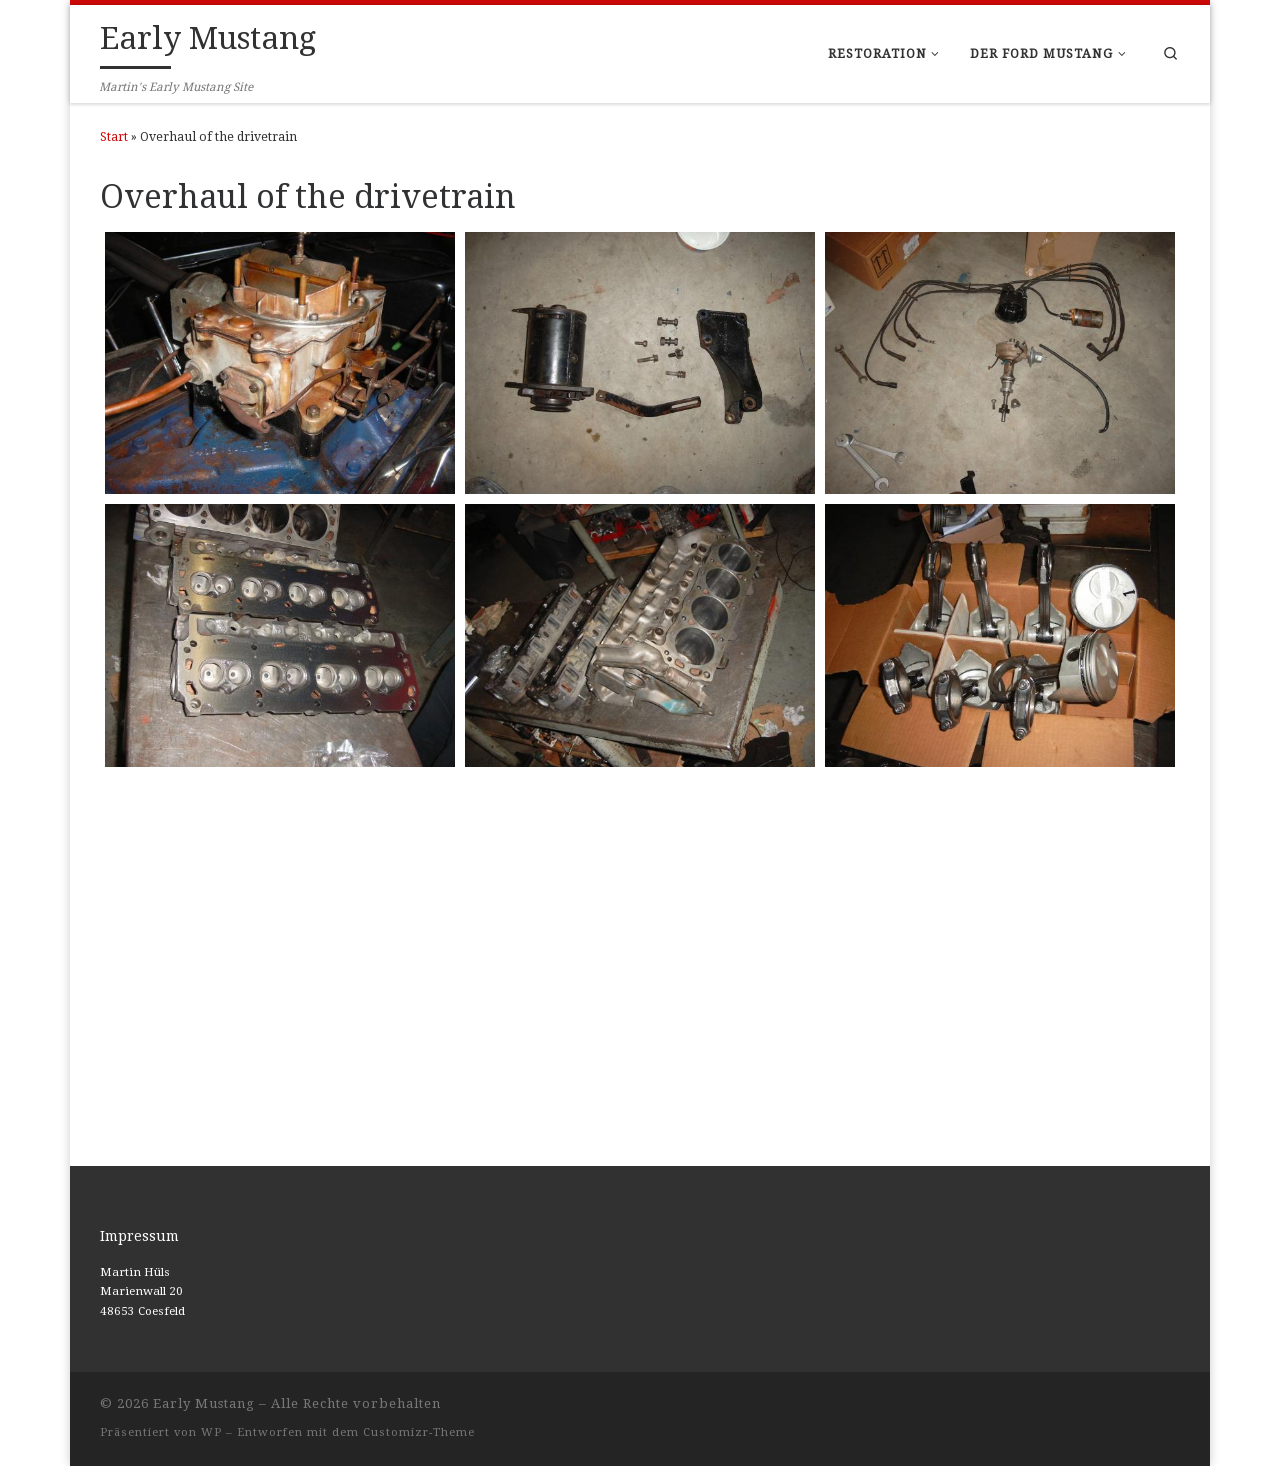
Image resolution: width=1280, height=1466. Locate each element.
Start (114, 137)
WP (211, 1432)
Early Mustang (204, 1403)
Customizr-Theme (419, 1432)
